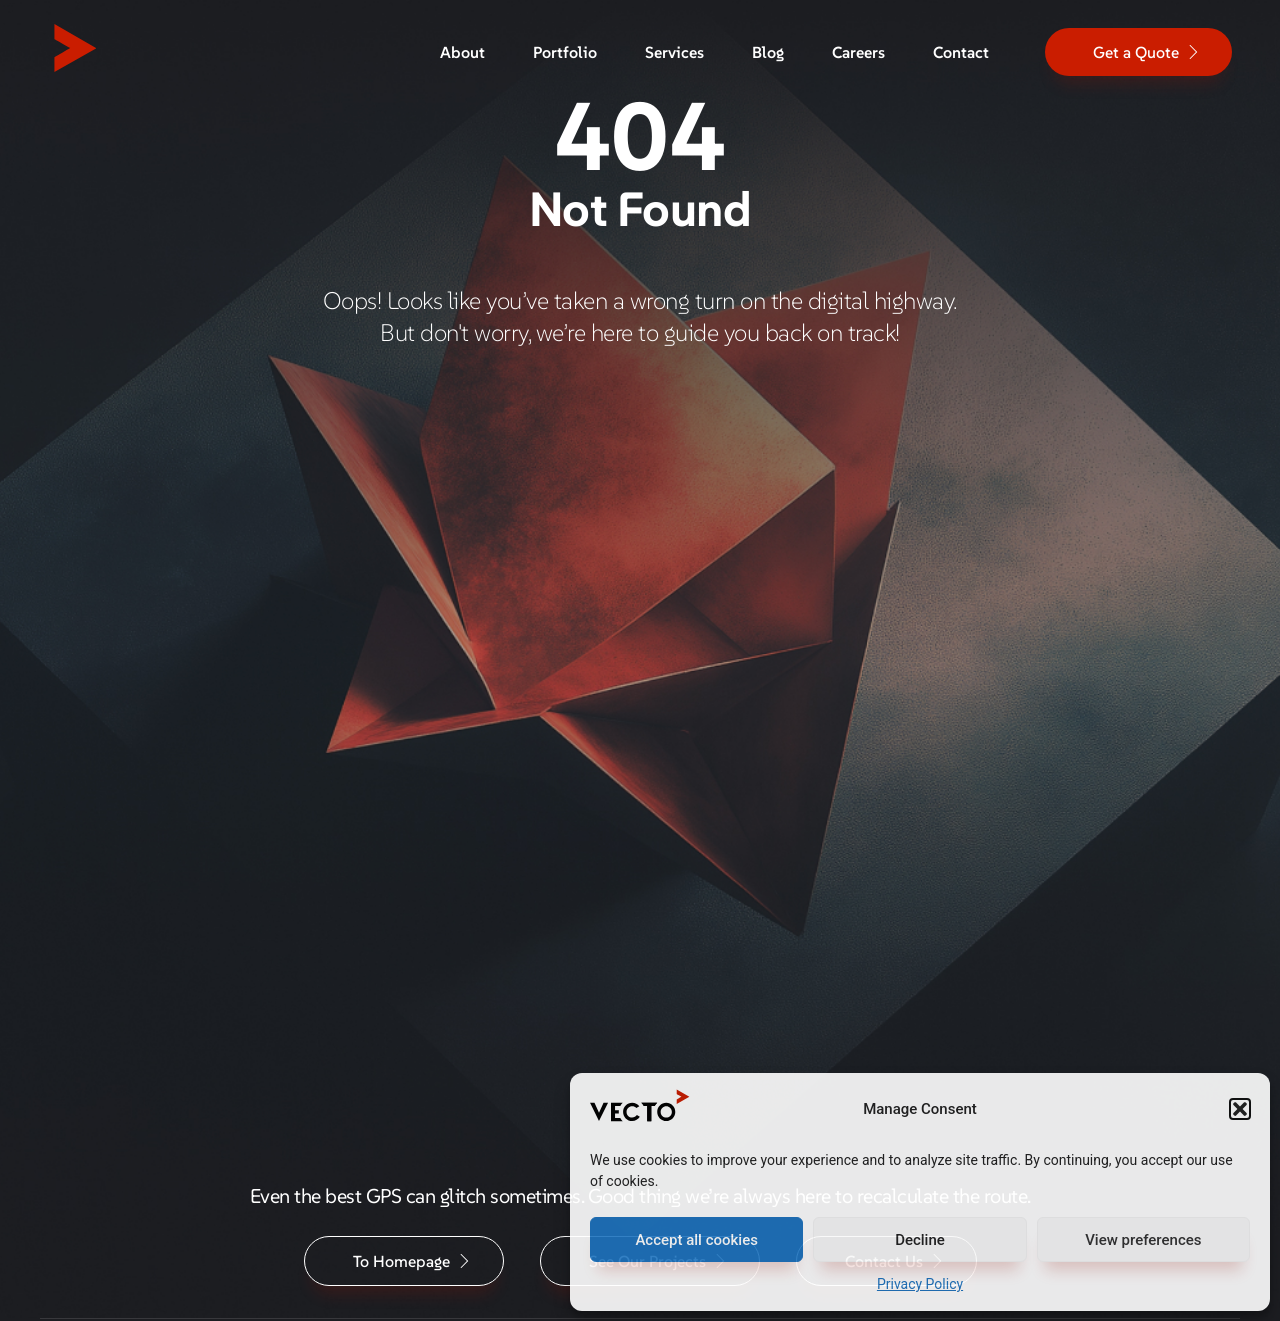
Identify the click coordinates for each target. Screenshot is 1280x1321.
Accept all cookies (696, 1240)
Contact (961, 52)
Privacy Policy (920, 1284)
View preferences (1143, 1240)
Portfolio (565, 52)
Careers (858, 52)
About (462, 52)
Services (674, 52)
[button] (1240, 1109)
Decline (920, 1240)
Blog (768, 52)
